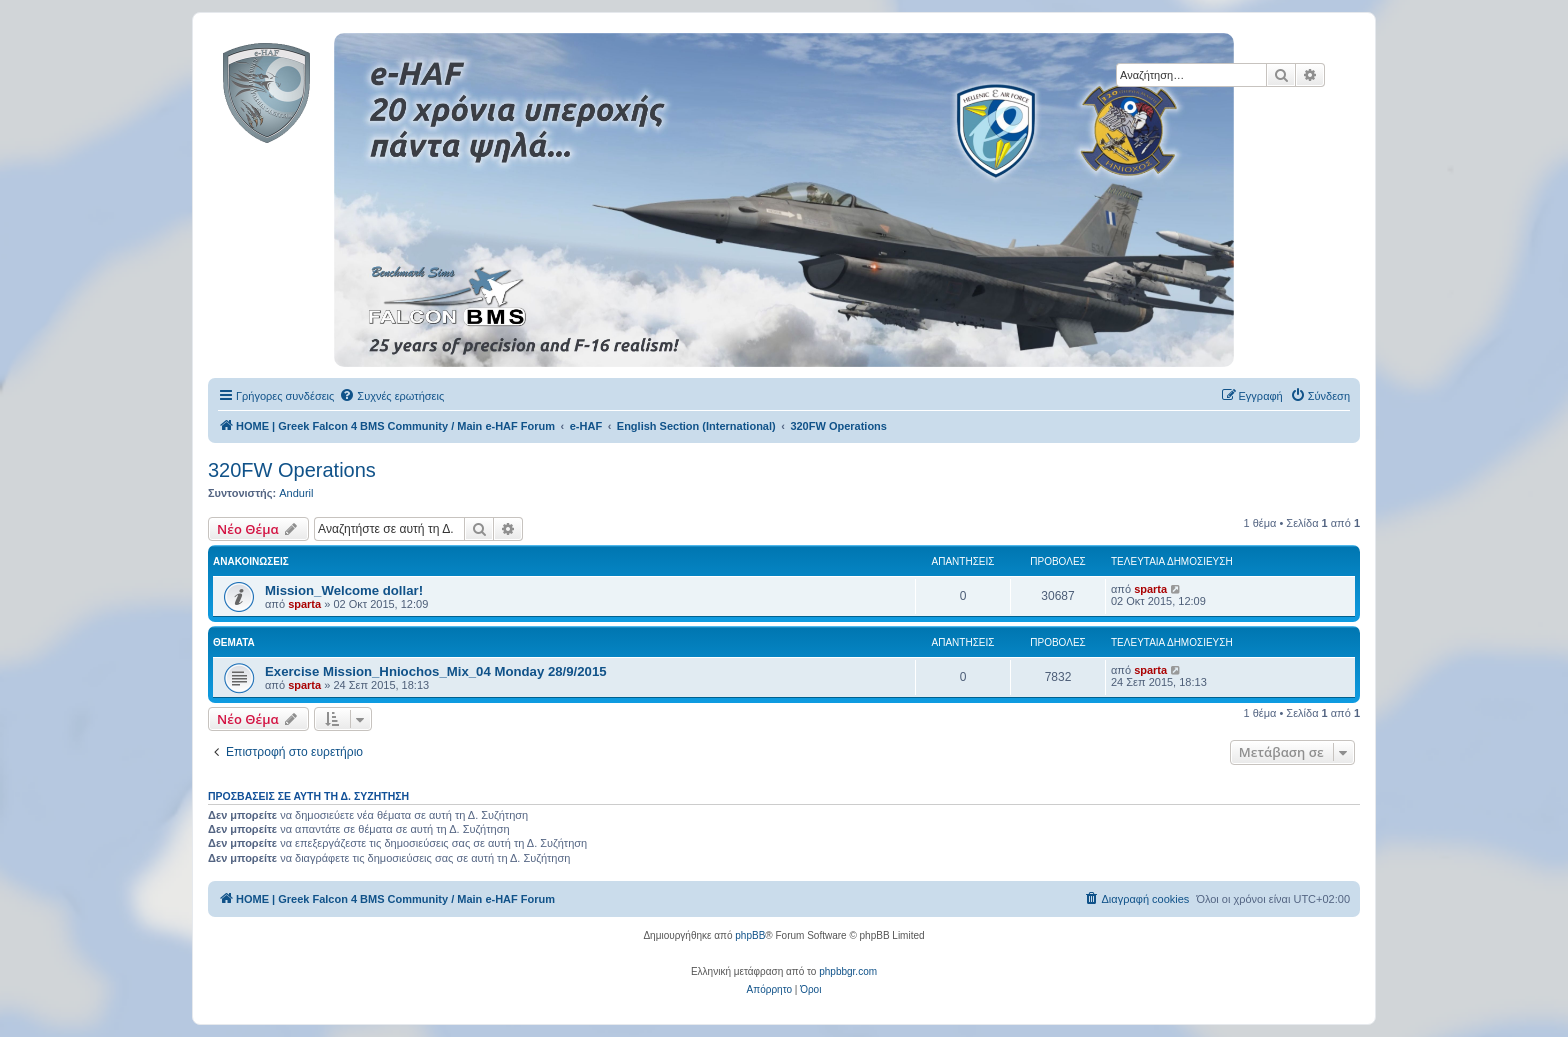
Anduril (296, 493)
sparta (304, 604)
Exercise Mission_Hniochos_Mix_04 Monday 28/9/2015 (436, 671)
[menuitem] (391, 396)
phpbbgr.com (848, 971)
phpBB (750, 935)
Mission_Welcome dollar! (344, 590)
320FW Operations (292, 470)
